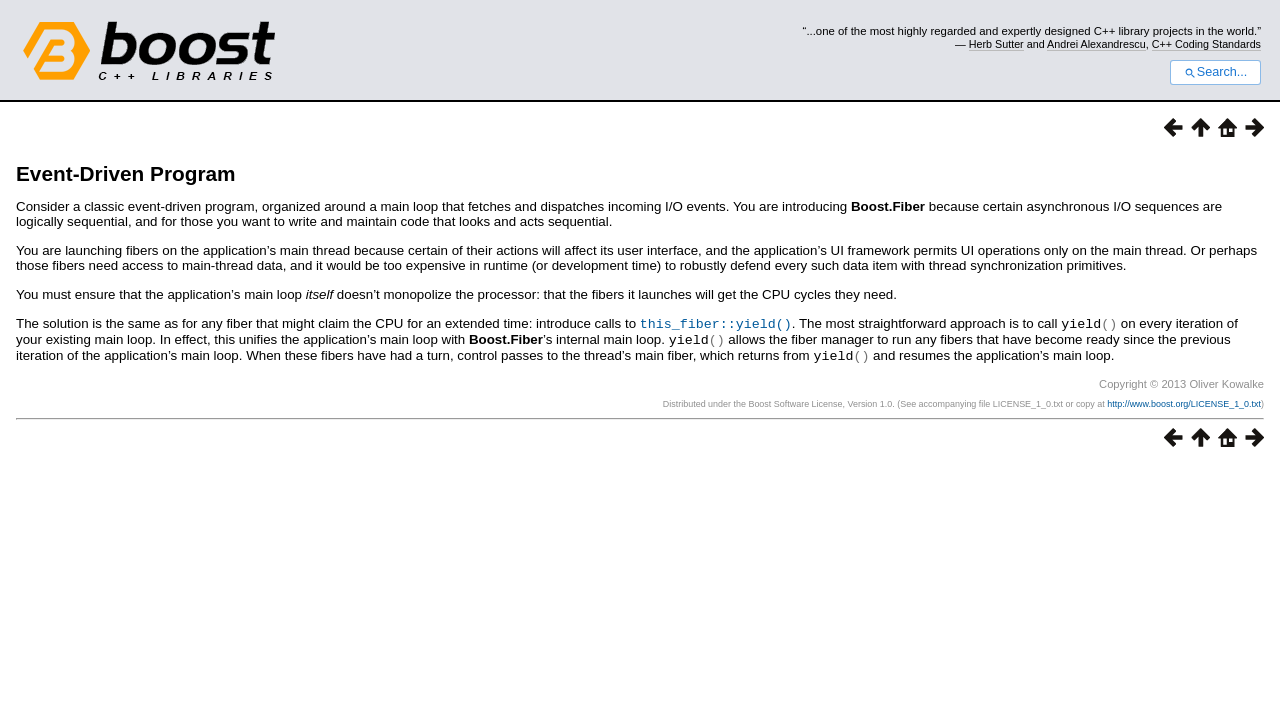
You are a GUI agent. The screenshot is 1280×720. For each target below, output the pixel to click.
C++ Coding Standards (1206, 44)
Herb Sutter (996, 44)
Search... (1215, 72)
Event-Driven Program (126, 173)
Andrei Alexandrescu (1096, 44)
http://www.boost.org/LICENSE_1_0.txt (1184, 401)
